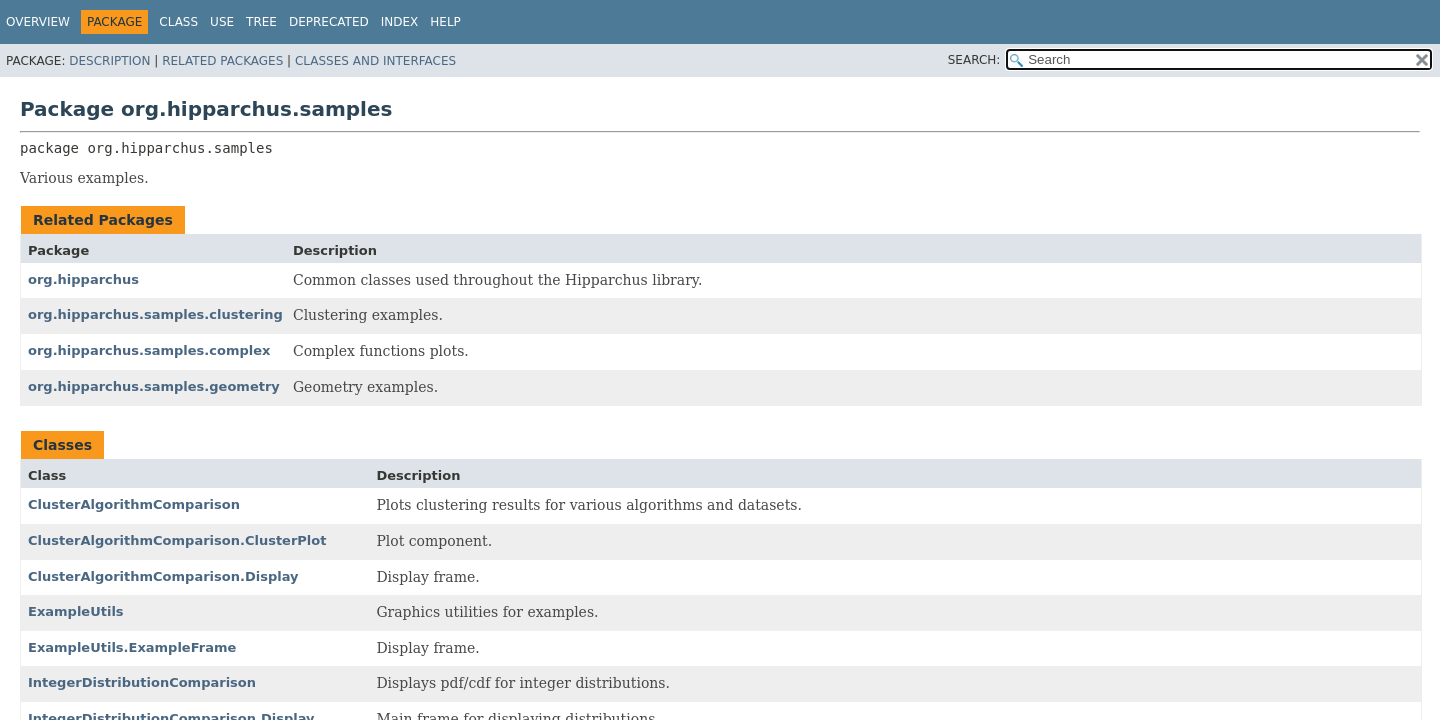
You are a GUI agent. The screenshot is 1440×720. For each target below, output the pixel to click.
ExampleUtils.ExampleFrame (132, 647)
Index (400, 22)
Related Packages (222, 61)
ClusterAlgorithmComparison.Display (163, 576)
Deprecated (329, 22)
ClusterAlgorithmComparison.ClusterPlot (177, 540)
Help (445, 22)
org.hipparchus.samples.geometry (154, 386)
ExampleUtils (76, 611)
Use (222, 22)
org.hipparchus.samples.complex (149, 350)
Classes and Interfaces (375, 61)
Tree (261, 22)
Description (109, 61)
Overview (38, 22)
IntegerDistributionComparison (142, 682)
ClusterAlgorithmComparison (134, 504)
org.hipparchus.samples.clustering (155, 314)
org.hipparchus (83, 279)
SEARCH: (974, 60)
